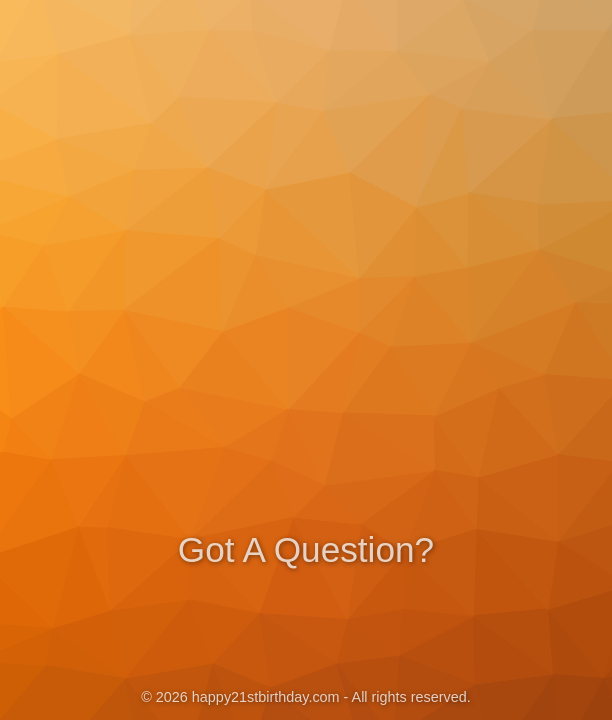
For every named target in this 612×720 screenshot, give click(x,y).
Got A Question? (306, 547)
